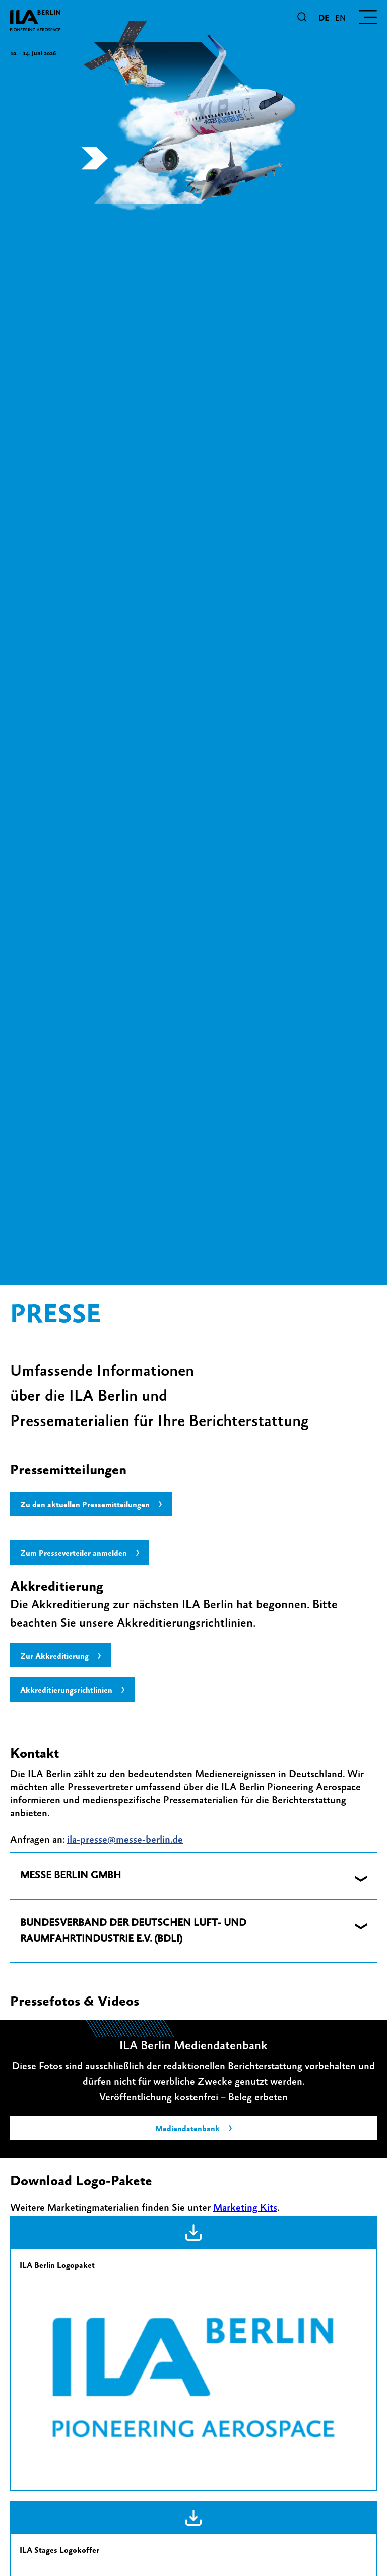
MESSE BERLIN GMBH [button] (70, 1875)
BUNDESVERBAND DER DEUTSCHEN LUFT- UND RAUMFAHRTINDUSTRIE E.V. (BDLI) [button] (133, 1931)
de (323, 18)
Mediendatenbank (187, 2128)
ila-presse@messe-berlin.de (125, 1840)
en (340, 18)
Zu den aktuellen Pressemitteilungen (85, 1504)
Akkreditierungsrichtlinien (66, 1690)
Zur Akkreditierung (54, 1656)
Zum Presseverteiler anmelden (73, 1553)
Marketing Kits (245, 2208)
